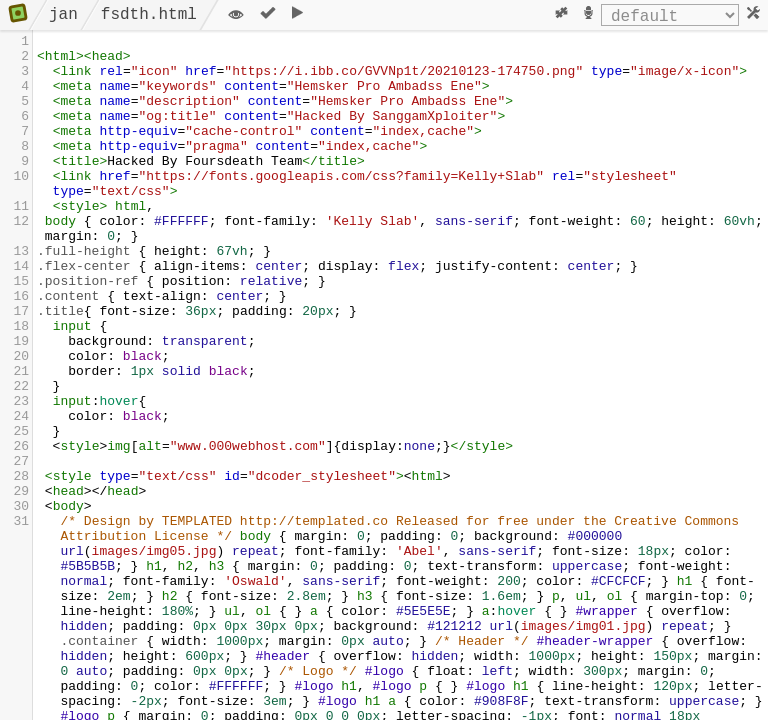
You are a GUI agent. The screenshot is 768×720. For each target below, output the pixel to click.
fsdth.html (149, 15)
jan (63, 15)
